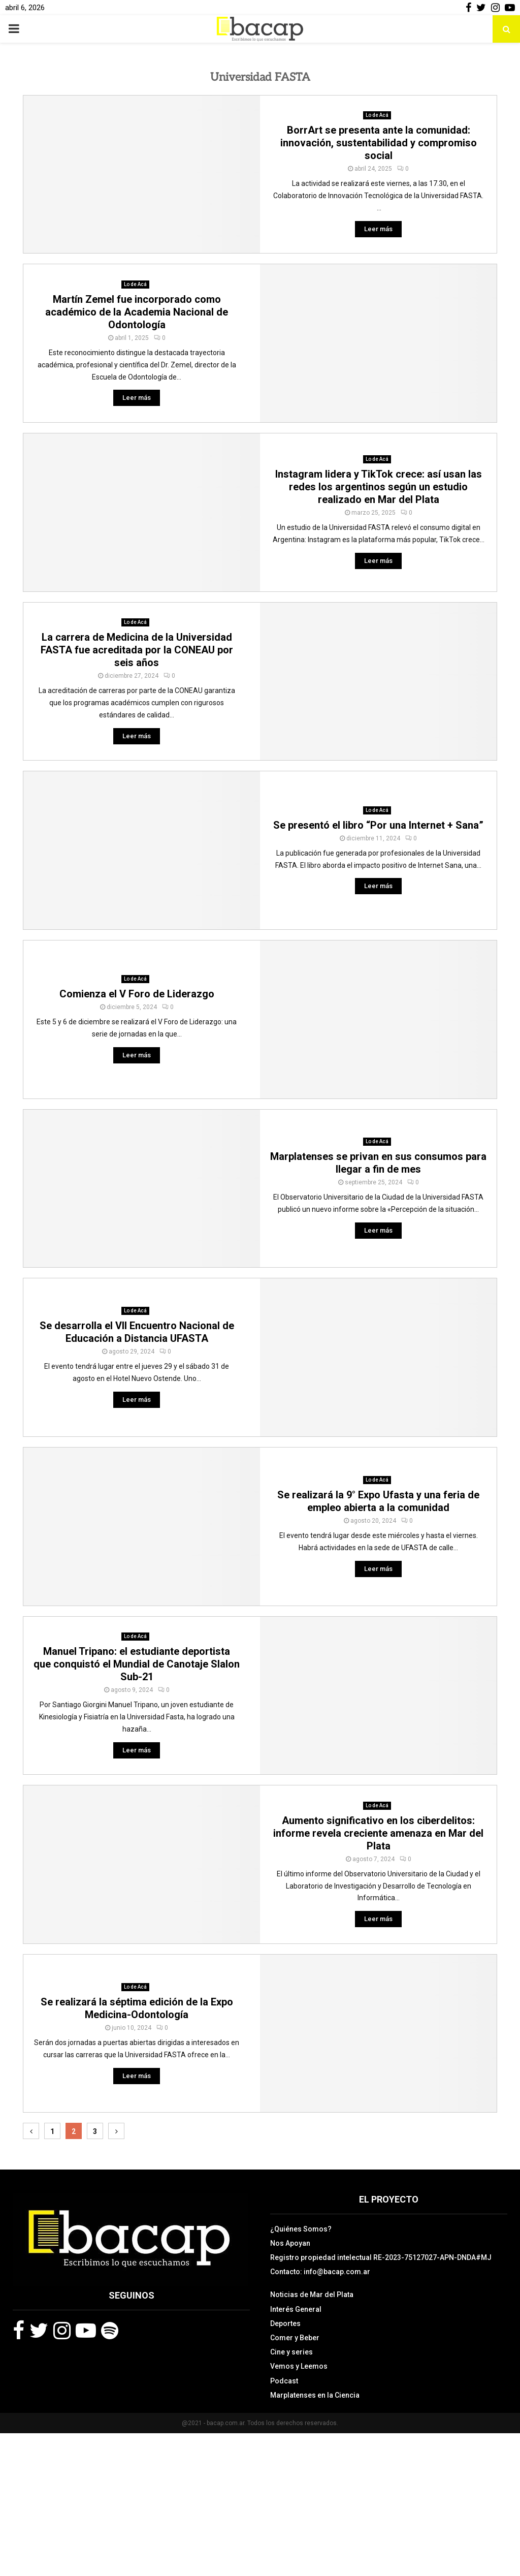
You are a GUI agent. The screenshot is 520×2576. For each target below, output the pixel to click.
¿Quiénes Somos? (301, 2229)
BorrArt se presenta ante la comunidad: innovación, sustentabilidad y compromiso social (378, 143)
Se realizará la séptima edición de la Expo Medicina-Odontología (137, 2008)
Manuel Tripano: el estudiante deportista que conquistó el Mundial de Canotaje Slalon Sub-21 (137, 1664)
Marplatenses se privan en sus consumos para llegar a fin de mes (378, 1162)
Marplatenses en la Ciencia (315, 2395)
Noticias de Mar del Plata (311, 2294)
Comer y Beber (294, 2338)
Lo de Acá (377, 115)
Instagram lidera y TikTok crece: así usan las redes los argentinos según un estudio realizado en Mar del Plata (378, 487)
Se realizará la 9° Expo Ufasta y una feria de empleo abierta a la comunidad (378, 1501)
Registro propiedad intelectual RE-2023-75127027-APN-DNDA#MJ (381, 2257)
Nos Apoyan (290, 2243)
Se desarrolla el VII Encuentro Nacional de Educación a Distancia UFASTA (137, 1332)
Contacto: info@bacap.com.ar (320, 2272)
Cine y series (291, 2352)
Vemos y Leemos (299, 2366)
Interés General (295, 2309)
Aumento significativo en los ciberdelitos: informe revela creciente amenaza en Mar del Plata (378, 1833)
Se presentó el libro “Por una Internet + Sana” (378, 825)
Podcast (284, 2381)
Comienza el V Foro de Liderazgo (136, 994)
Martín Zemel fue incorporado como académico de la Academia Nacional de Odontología (136, 312)
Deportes (285, 2323)
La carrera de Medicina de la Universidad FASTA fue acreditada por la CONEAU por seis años (137, 650)
